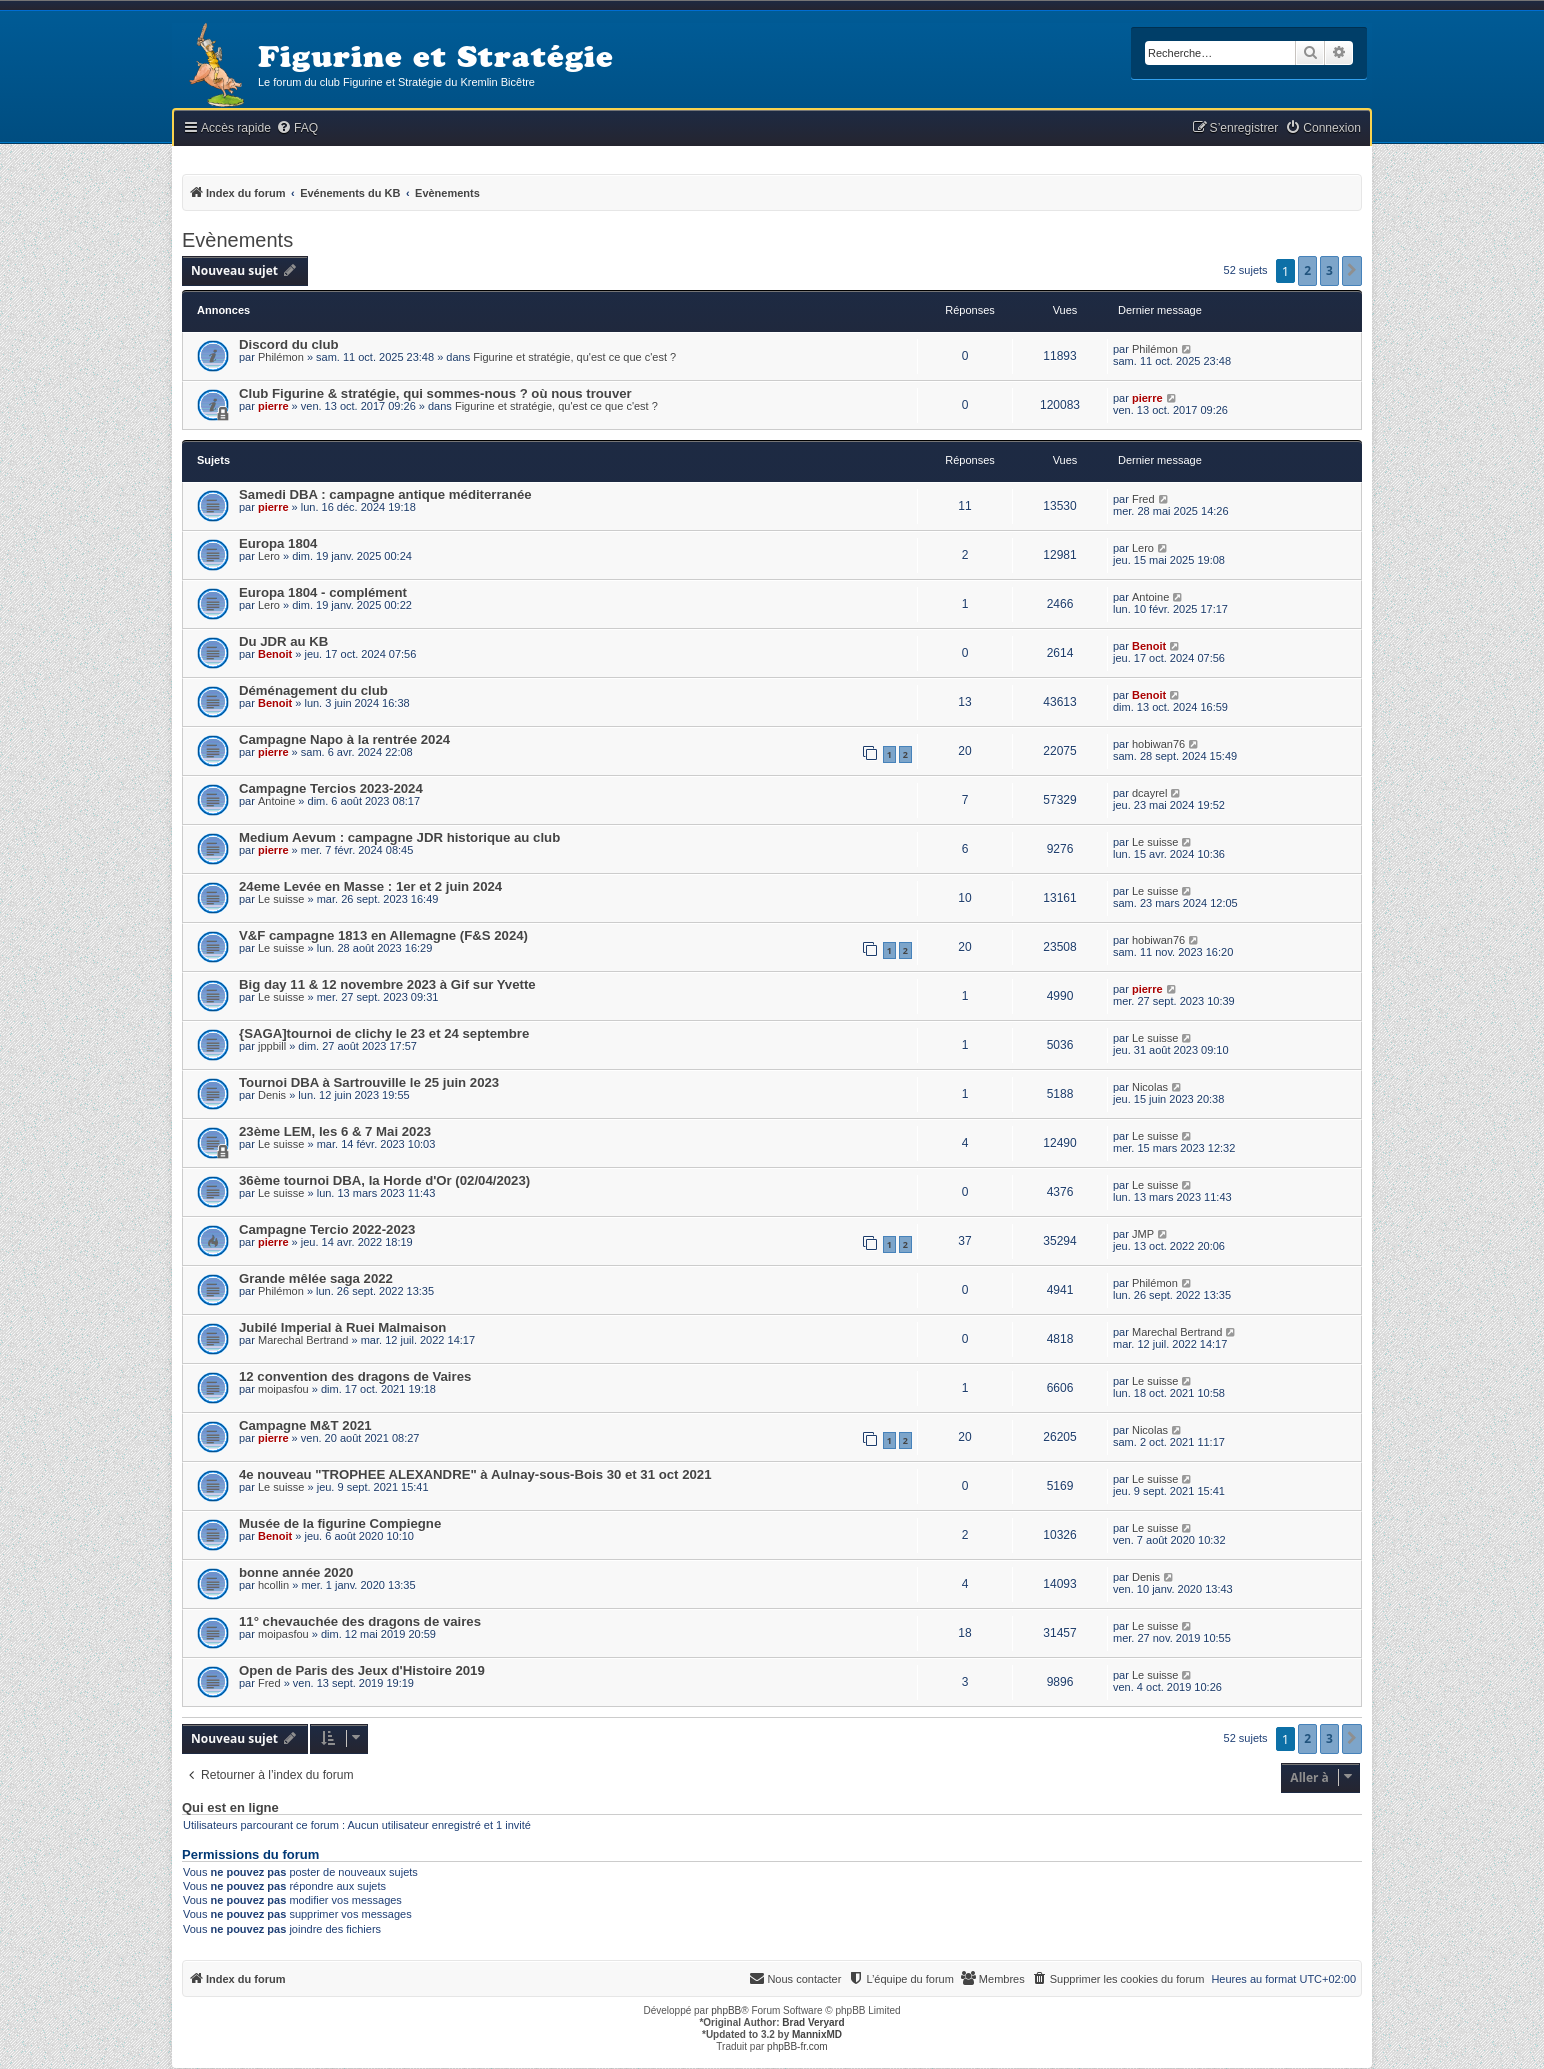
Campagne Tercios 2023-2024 (331, 788)
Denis (272, 1095)
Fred (1143, 499)
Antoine (1150, 597)
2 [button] (1307, 270)
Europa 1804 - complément (323, 592)
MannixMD (817, 2034)
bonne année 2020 (296, 1572)
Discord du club (289, 344)
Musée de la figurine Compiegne (340, 1523)
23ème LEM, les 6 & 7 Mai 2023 (335, 1131)
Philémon (281, 357)
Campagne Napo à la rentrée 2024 (344, 739)
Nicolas (1150, 1087)
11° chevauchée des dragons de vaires (360, 1621)
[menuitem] (297, 128)
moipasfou (283, 1389)
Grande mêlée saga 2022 (316, 1278)
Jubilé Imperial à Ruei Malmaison (342, 1327)
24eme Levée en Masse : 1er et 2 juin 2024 (370, 886)
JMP (1143, 1234)
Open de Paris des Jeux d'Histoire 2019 (362, 1670)
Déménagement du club (313, 690)
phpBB (726, 2010)
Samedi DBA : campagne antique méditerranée (385, 494)
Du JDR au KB (283, 641)
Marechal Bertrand (303, 1340)
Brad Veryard (813, 2022)
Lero (269, 556)
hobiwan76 (1158, 744)
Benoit (275, 654)
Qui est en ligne (230, 1808)
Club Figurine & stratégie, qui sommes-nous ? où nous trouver (435, 393)
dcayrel (1149, 793)
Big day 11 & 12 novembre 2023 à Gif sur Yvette (387, 984)
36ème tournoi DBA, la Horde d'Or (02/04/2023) (384, 1180)
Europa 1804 (278, 543)
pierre (273, 406)
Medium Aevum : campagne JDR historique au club (399, 837)
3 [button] (1329, 270)
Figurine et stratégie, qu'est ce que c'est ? (574, 357)
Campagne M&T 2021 (305, 1425)
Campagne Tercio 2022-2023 (327, 1229)
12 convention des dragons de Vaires (355, 1376)
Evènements (237, 240)
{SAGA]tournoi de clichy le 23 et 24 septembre (384, 1033)
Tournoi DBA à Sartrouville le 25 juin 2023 (369, 1082)
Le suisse (1155, 842)
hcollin (273, 1585)
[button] (1352, 271)
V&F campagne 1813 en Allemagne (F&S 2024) (383, 935)
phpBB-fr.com (797, 2046)
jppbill (272, 1046)
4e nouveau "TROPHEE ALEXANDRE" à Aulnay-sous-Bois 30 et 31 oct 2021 (475, 1474)
